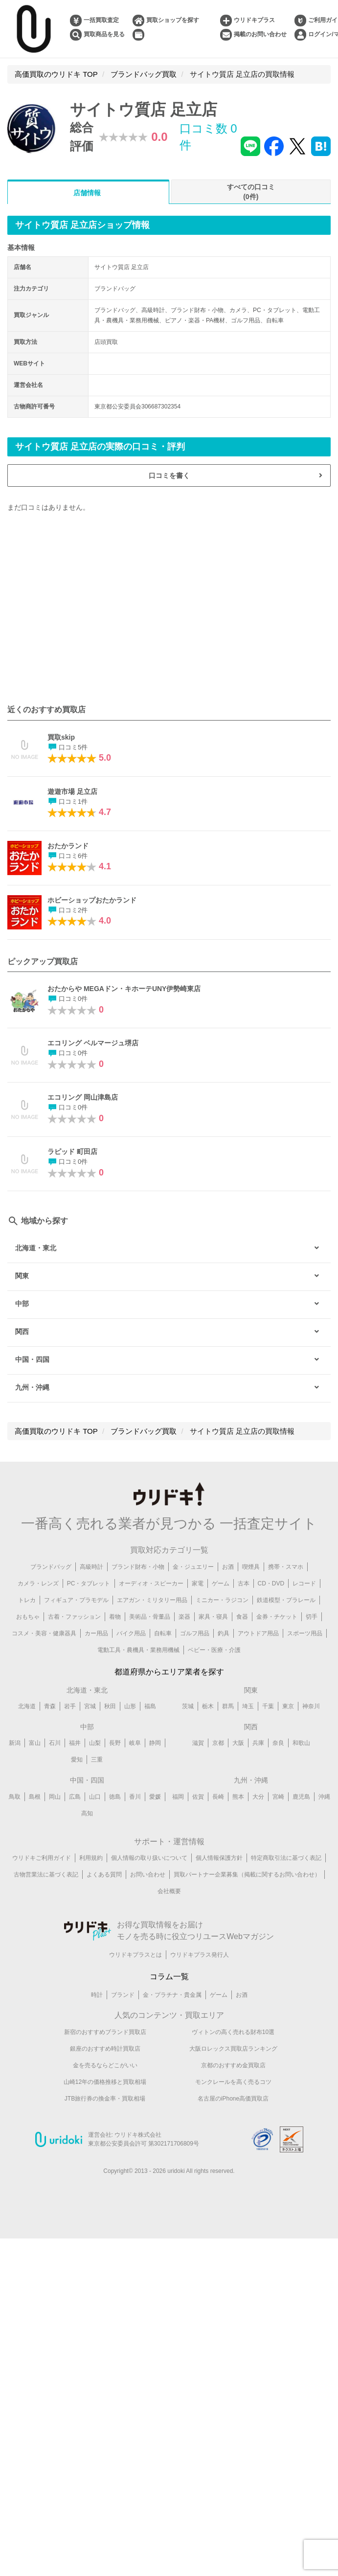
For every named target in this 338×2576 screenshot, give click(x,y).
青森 (50, 1706)
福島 (150, 1706)
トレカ (27, 1600)
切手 (311, 1616)
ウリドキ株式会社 (137, 2135)
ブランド (123, 1995)
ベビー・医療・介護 (214, 1650)
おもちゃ (28, 1616)
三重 (97, 1760)
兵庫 (258, 1743)
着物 (115, 1616)
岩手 (70, 1706)
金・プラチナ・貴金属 (172, 1995)
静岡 (155, 1743)
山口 (95, 1796)
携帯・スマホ (285, 1566)
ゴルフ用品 (194, 1633)
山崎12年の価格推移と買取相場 (105, 2082)
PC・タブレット (89, 1583)
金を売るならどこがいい (105, 2065)
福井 (75, 1743)
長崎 (218, 1796)
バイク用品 (131, 1633)
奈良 (278, 1743)
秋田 (110, 1706)
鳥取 (15, 1796)
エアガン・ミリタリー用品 (152, 1600)
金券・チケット (276, 1616)
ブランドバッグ (50, 1566)
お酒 (228, 1566)
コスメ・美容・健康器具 (44, 1633)
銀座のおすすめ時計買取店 (105, 2048)
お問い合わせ (147, 1875)
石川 (55, 1743)
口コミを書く (169, 475)
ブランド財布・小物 (138, 1566)
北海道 (27, 1706)
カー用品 (96, 1633)
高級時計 (91, 1566)
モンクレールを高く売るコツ (233, 2082)
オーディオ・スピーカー (151, 1583)
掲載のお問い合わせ (260, 34)
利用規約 (91, 1858)
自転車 (163, 1633)
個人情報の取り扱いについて (149, 1858)
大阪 (238, 1743)
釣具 (223, 1633)
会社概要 (169, 1891)
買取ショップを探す (172, 20)
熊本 (238, 1796)
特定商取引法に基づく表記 (286, 1858)
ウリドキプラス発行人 (199, 1955)
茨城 (188, 1706)
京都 (218, 1743)
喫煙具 (251, 1566)
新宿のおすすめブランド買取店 (105, 2032)
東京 (288, 1706)
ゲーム (220, 1583)
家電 (197, 1583)
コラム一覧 (169, 1977)
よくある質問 (104, 1875)
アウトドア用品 (258, 1633)
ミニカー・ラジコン (222, 1600)
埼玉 (248, 1706)
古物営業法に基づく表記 (46, 1875)
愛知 (77, 1760)
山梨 (95, 1743)
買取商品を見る (104, 34)
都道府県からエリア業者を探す (169, 1672)
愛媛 (155, 1796)
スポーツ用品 (304, 1633)
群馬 (228, 1706)
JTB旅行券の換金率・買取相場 (105, 2098)
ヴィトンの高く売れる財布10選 (233, 2032)
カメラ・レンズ (38, 1583)
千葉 (268, 1706)
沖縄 (324, 1796)
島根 (35, 1796)
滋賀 (198, 1743)
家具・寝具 (213, 1616)
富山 (35, 1743)
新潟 (15, 1743)
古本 (243, 1583)
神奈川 (311, 1706)
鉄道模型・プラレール (286, 1600)
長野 (115, 1743)
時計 (97, 1995)
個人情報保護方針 (219, 1858)
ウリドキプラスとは (135, 1955)
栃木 (208, 1706)
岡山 (55, 1796)
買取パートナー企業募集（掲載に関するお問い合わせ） (247, 1875)
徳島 (115, 1796)
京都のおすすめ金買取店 (233, 2065)
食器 (242, 1616)
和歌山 (301, 1743)
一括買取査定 (101, 20)
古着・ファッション (74, 1616)
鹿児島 (301, 1796)
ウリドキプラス (254, 20)
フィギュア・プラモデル (76, 1600)
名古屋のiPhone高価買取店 (233, 2098)
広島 (75, 1796)
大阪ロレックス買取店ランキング (233, 2048)
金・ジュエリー (193, 1566)
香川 (135, 1796)
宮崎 (278, 1796)
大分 (258, 1796)
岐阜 (135, 1743)
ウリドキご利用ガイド (41, 1858)
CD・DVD (271, 1583)
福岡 (178, 1796)
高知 (87, 1813)
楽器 (184, 1616)
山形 (130, 1706)
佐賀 (198, 1796)
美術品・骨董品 (149, 1616)
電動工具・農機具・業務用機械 (138, 1650)
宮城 (90, 1706)
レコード (304, 1583)
